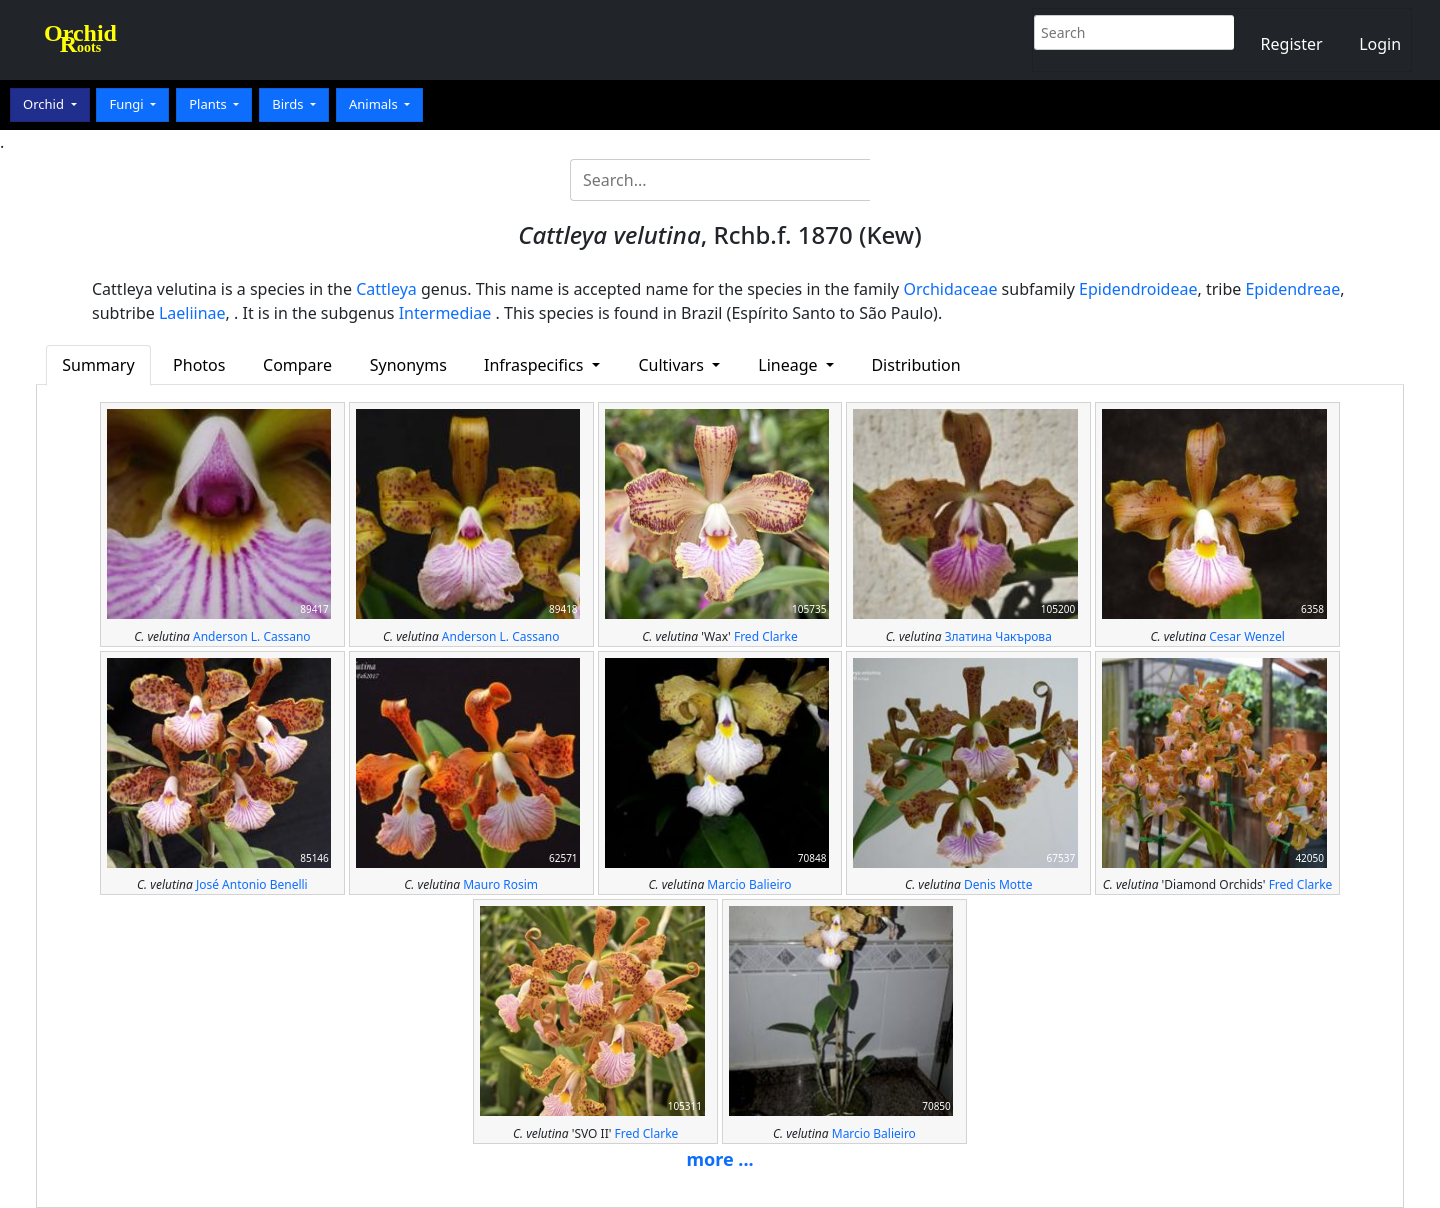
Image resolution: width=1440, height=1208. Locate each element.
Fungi (128, 104)
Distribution (915, 365)
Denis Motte (998, 884)
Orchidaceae (950, 289)
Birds (289, 104)
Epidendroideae (1138, 289)
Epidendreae (1292, 289)
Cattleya (386, 289)
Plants (209, 104)
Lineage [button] (789, 365)
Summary (98, 365)
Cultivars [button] (673, 365)
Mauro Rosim (500, 884)
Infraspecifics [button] (536, 365)
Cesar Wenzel (1247, 636)
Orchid (45, 104)
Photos (199, 365)
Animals (375, 104)
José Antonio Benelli (252, 884)
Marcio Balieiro (749, 884)
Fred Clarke (766, 636)
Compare (297, 365)
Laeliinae (192, 313)
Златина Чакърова (998, 636)
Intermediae (445, 313)
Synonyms (408, 365)
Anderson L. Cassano (252, 636)
